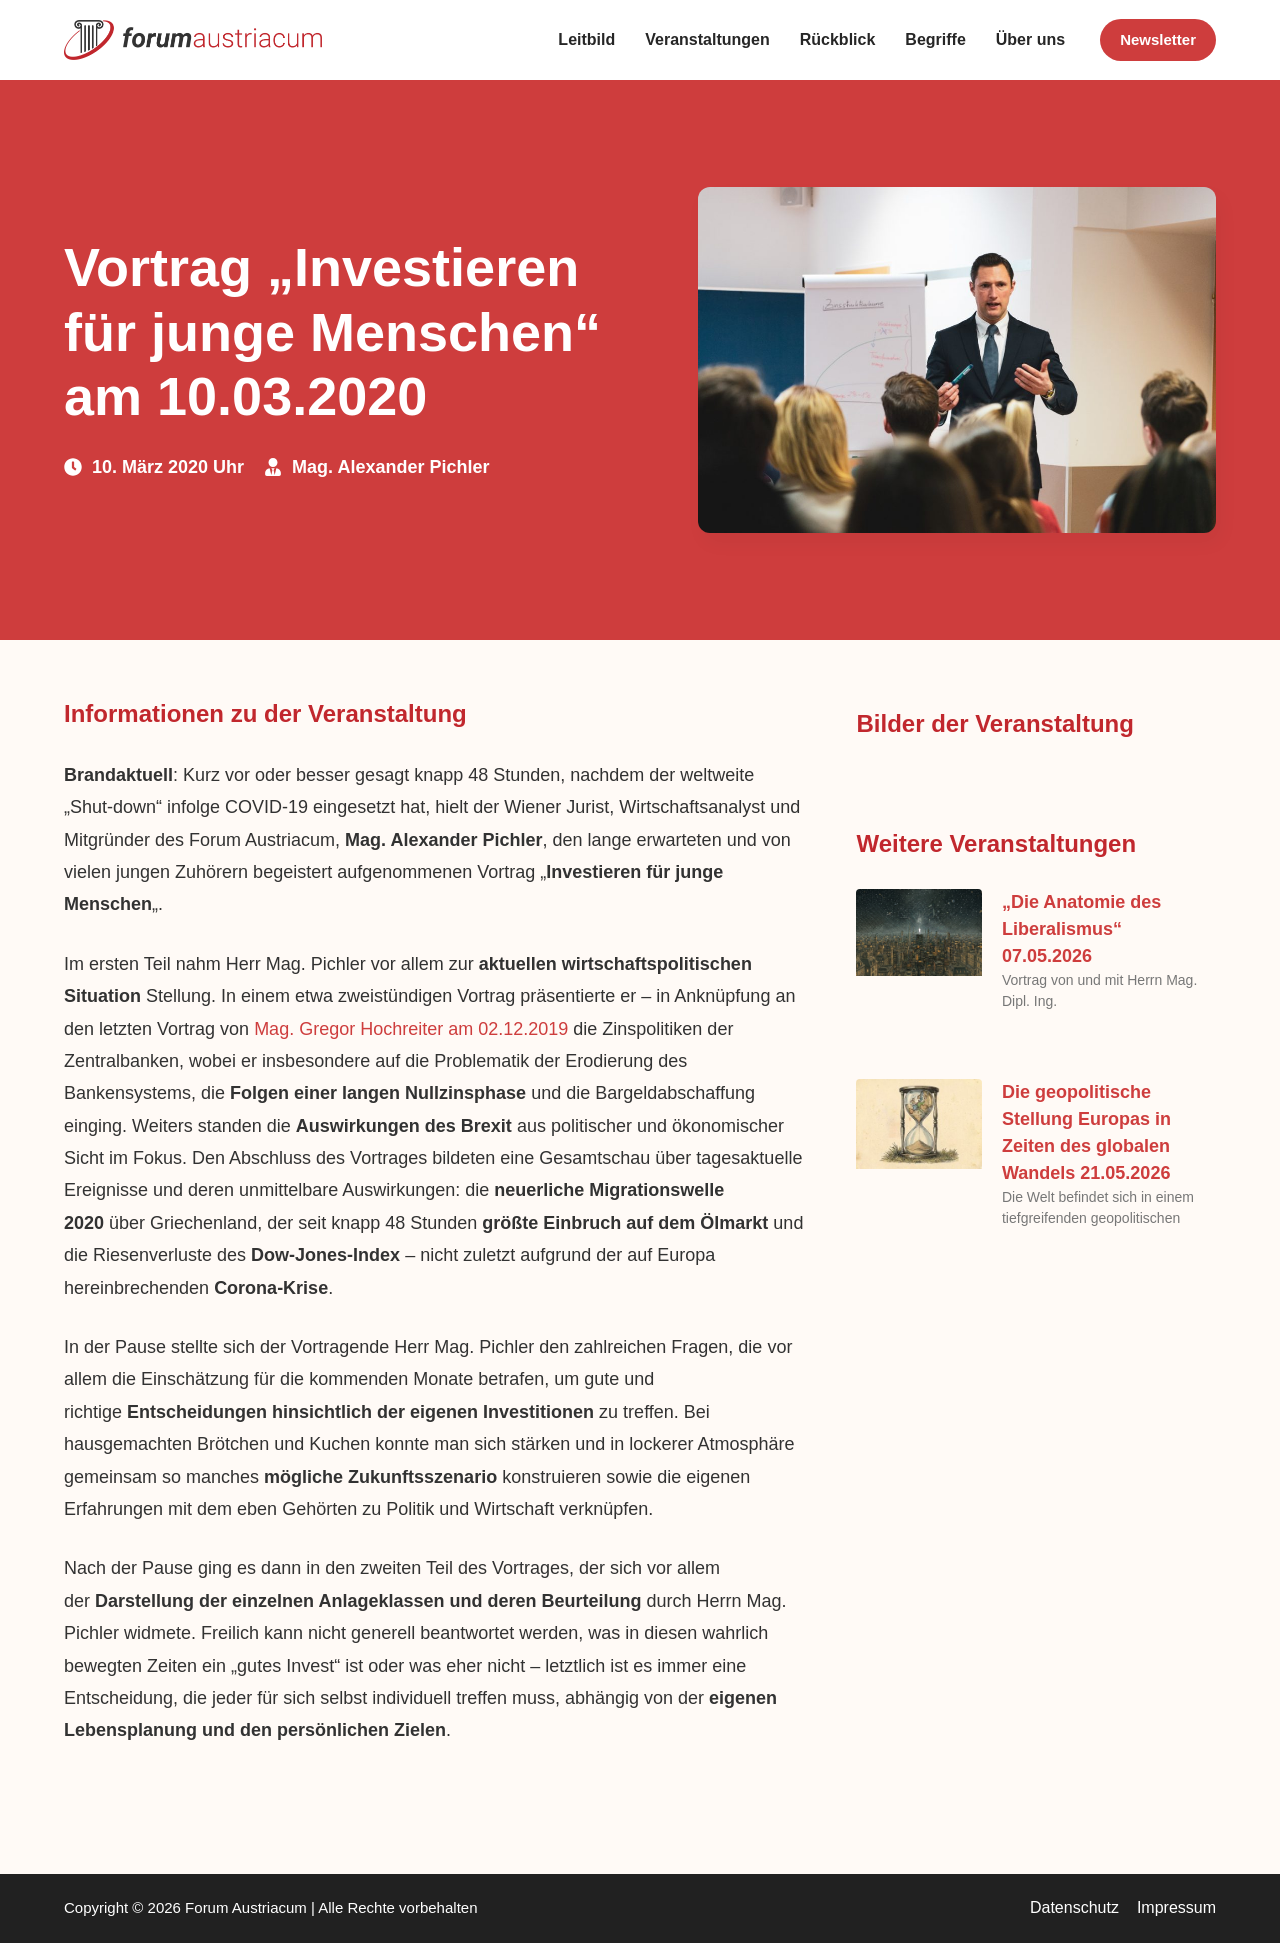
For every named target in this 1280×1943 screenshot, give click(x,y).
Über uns (1030, 39)
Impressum (1176, 1907)
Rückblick (838, 39)
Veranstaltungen (707, 39)
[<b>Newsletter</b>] (1158, 40)
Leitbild (586, 39)
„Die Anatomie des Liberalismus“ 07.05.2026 (1081, 929)
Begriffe (935, 39)
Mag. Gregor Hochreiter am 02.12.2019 (411, 1029)
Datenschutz (1074, 1907)
